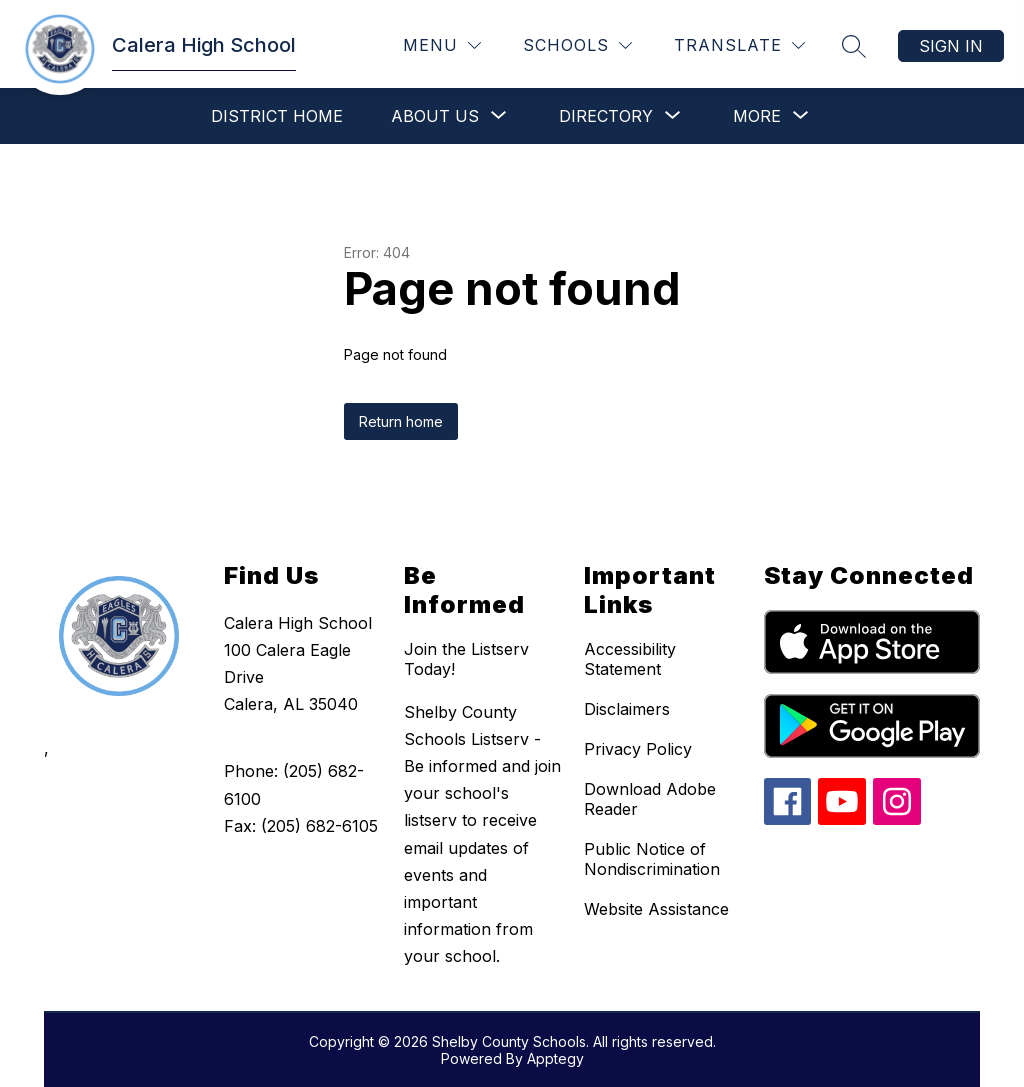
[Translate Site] (739, 45)
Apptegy (555, 1058)
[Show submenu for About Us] (435, 116)
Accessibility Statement (630, 659)
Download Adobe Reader (650, 799)
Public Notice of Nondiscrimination (652, 859)
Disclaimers (627, 709)
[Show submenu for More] (757, 116)
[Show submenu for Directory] (606, 116)
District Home (277, 116)
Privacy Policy (638, 749)
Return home (401, 421)
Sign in (951, 46)
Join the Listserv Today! (466, 659)
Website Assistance (656, 909)
